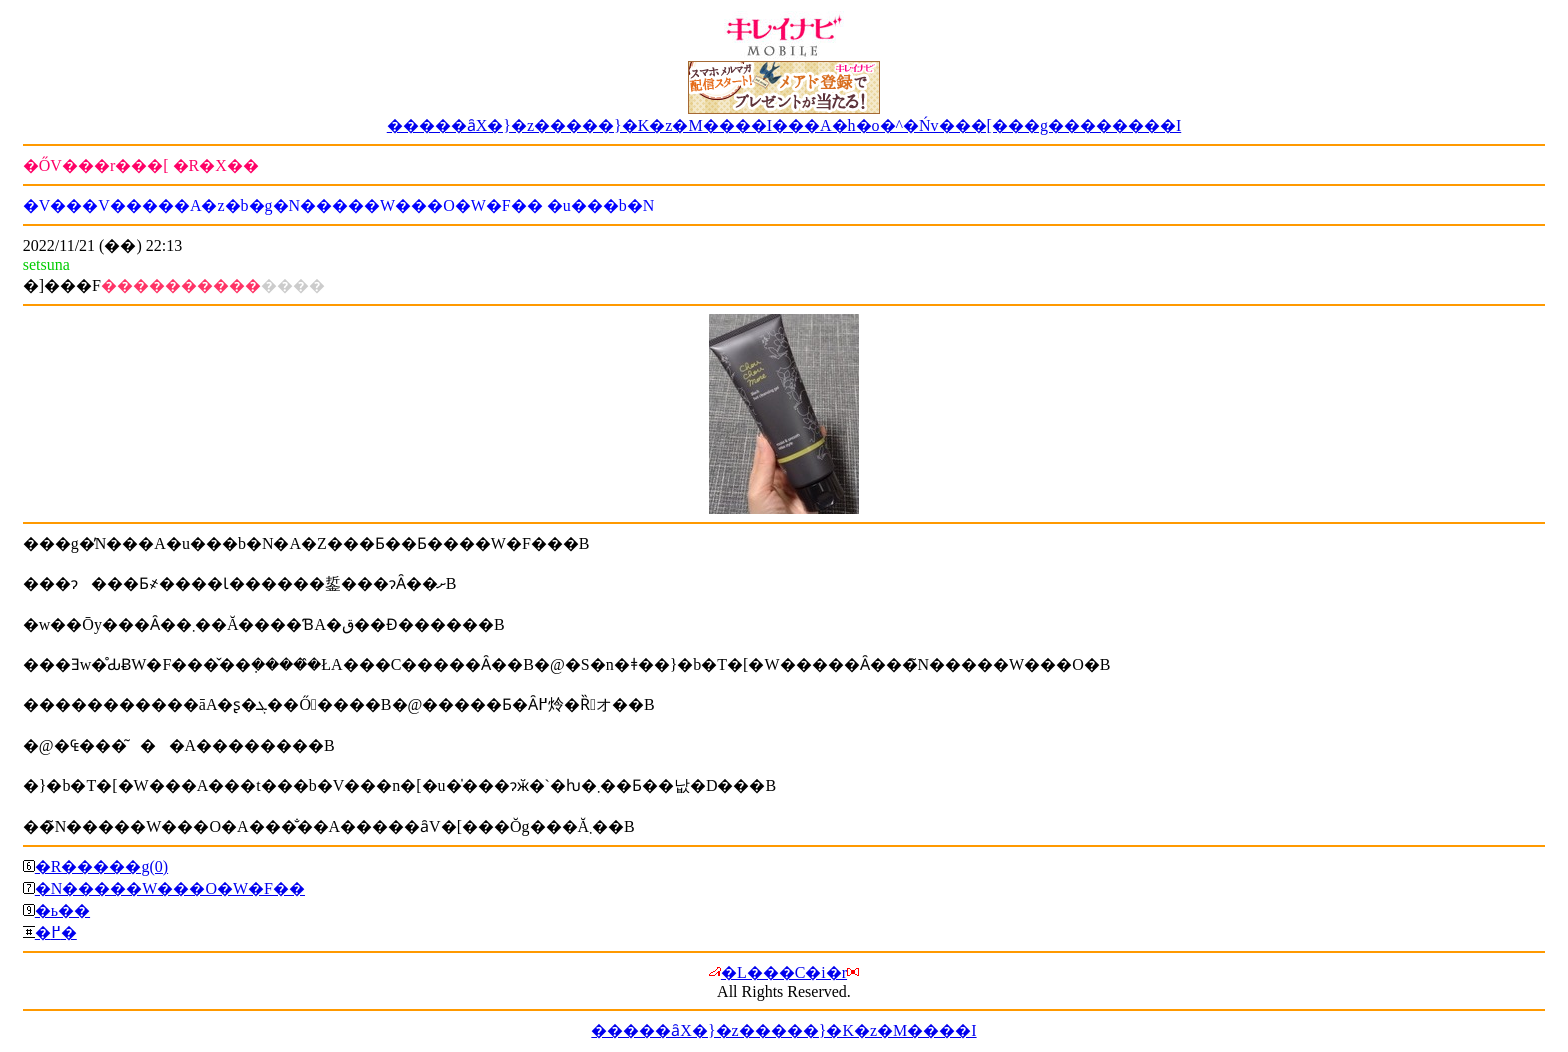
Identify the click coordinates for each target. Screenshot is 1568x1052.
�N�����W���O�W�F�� (170, 888)
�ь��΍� (62, 910)
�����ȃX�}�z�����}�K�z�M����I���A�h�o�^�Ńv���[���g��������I (784, 125)
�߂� (56, 932)
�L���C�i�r (784, 972)
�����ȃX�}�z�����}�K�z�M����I (783, 1030)
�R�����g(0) (101, 866)
